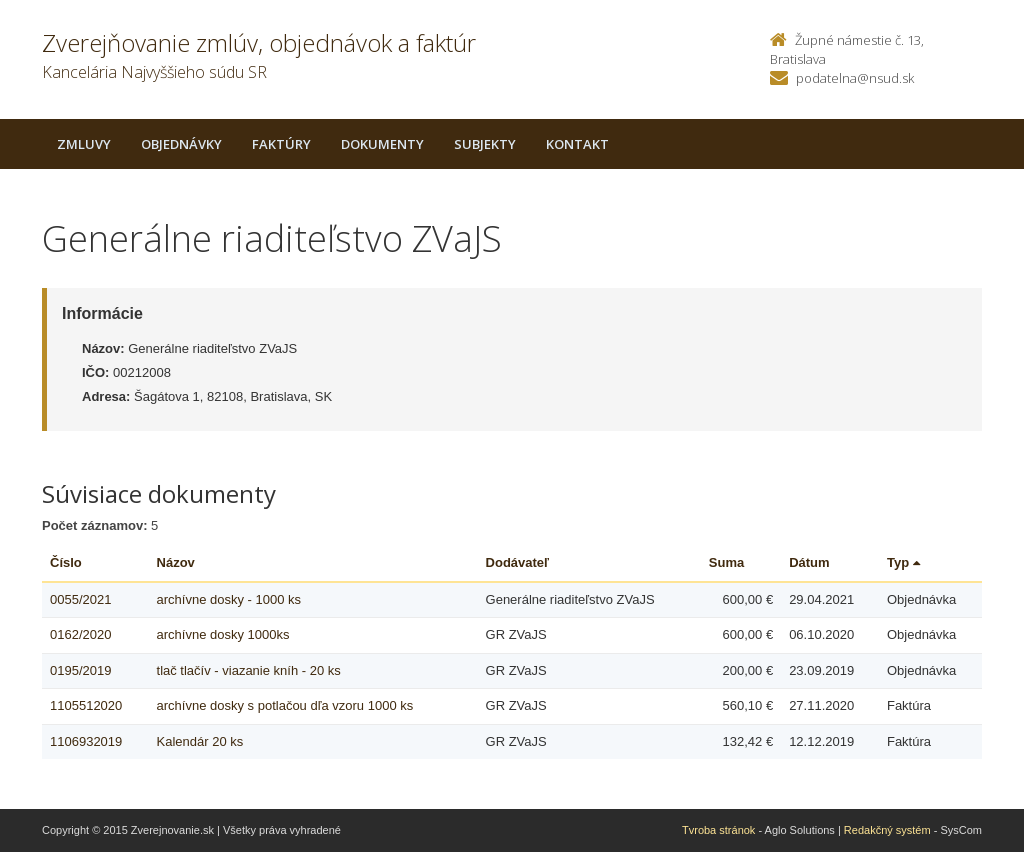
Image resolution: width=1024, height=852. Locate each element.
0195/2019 (80, 670)
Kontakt (577, 144)
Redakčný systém (887, 830)
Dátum (809, 562)
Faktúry (281, 144)
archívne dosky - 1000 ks (229, 599)
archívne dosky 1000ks (223, 634)
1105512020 (86, 705)
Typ (903, 562)
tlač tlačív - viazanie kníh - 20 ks (249, 670)
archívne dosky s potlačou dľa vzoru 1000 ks (285, 705)
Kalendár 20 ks (200, 741)
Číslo (66, 562)
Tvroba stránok (718, 830)
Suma (726, 562)
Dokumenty (382, 144)
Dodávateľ (518, 562)
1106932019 (86, 741)
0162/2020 (80, 634)
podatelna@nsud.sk (855, 78)
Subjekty (485, 144)
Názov (176, 562)
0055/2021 (80, 599)
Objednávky (181, 144)
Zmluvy (84, 144)
